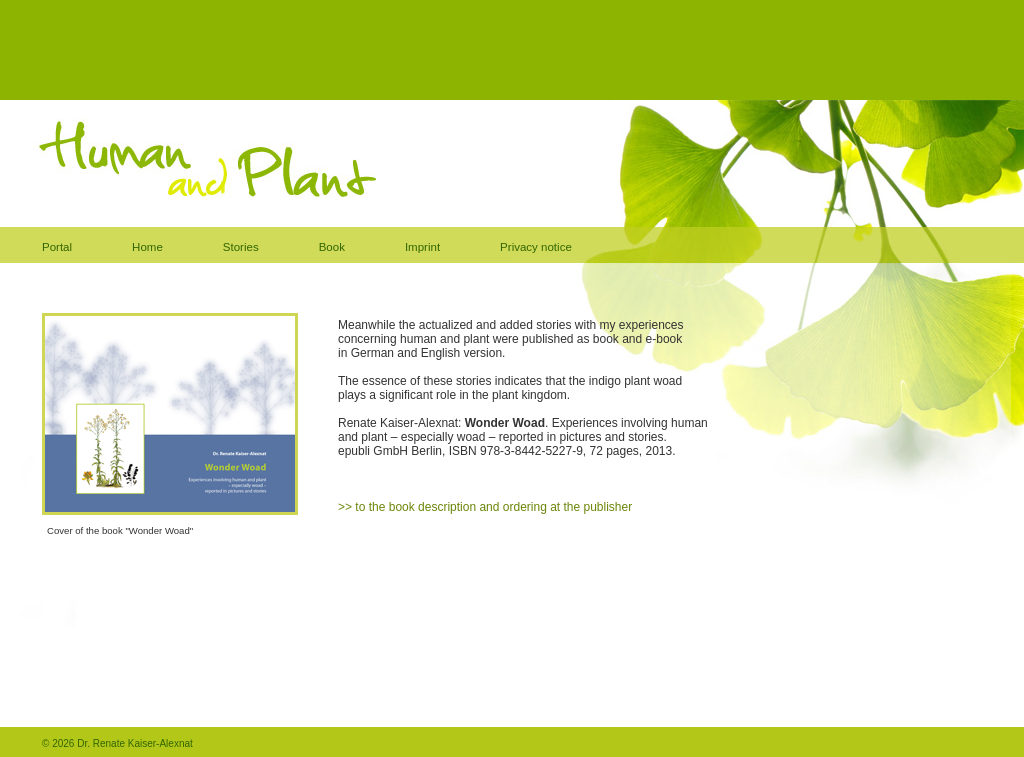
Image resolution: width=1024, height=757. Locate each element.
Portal (57, 247)
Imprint (422, 247)
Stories (241, 247)
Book (332, 247)
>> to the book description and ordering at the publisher (485, 507)
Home (147, 247)
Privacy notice (536, 247)
